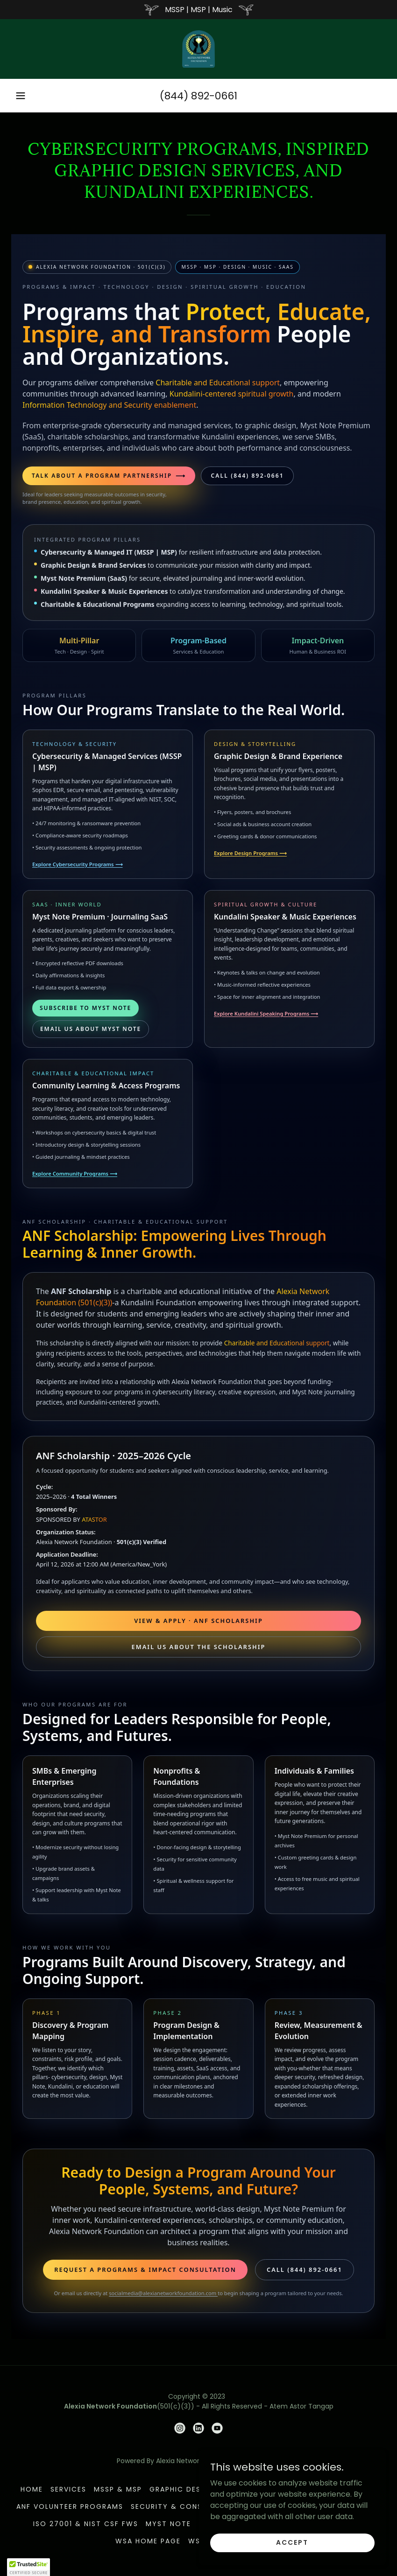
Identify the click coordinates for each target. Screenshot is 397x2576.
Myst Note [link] (168, 2523)
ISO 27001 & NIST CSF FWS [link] (85, 2523)
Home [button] (32, 2489)
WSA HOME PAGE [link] (148, 2541)
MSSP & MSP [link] (118, 2489)
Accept (292, 2542)
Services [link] (68, 2489)
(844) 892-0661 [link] (198, 96)
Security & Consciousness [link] (188, 2506)
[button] (20, 95)
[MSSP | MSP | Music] (198, 9)
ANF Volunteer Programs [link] (69, 2506)
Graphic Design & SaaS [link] (197, 2489)
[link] (198, 49)
